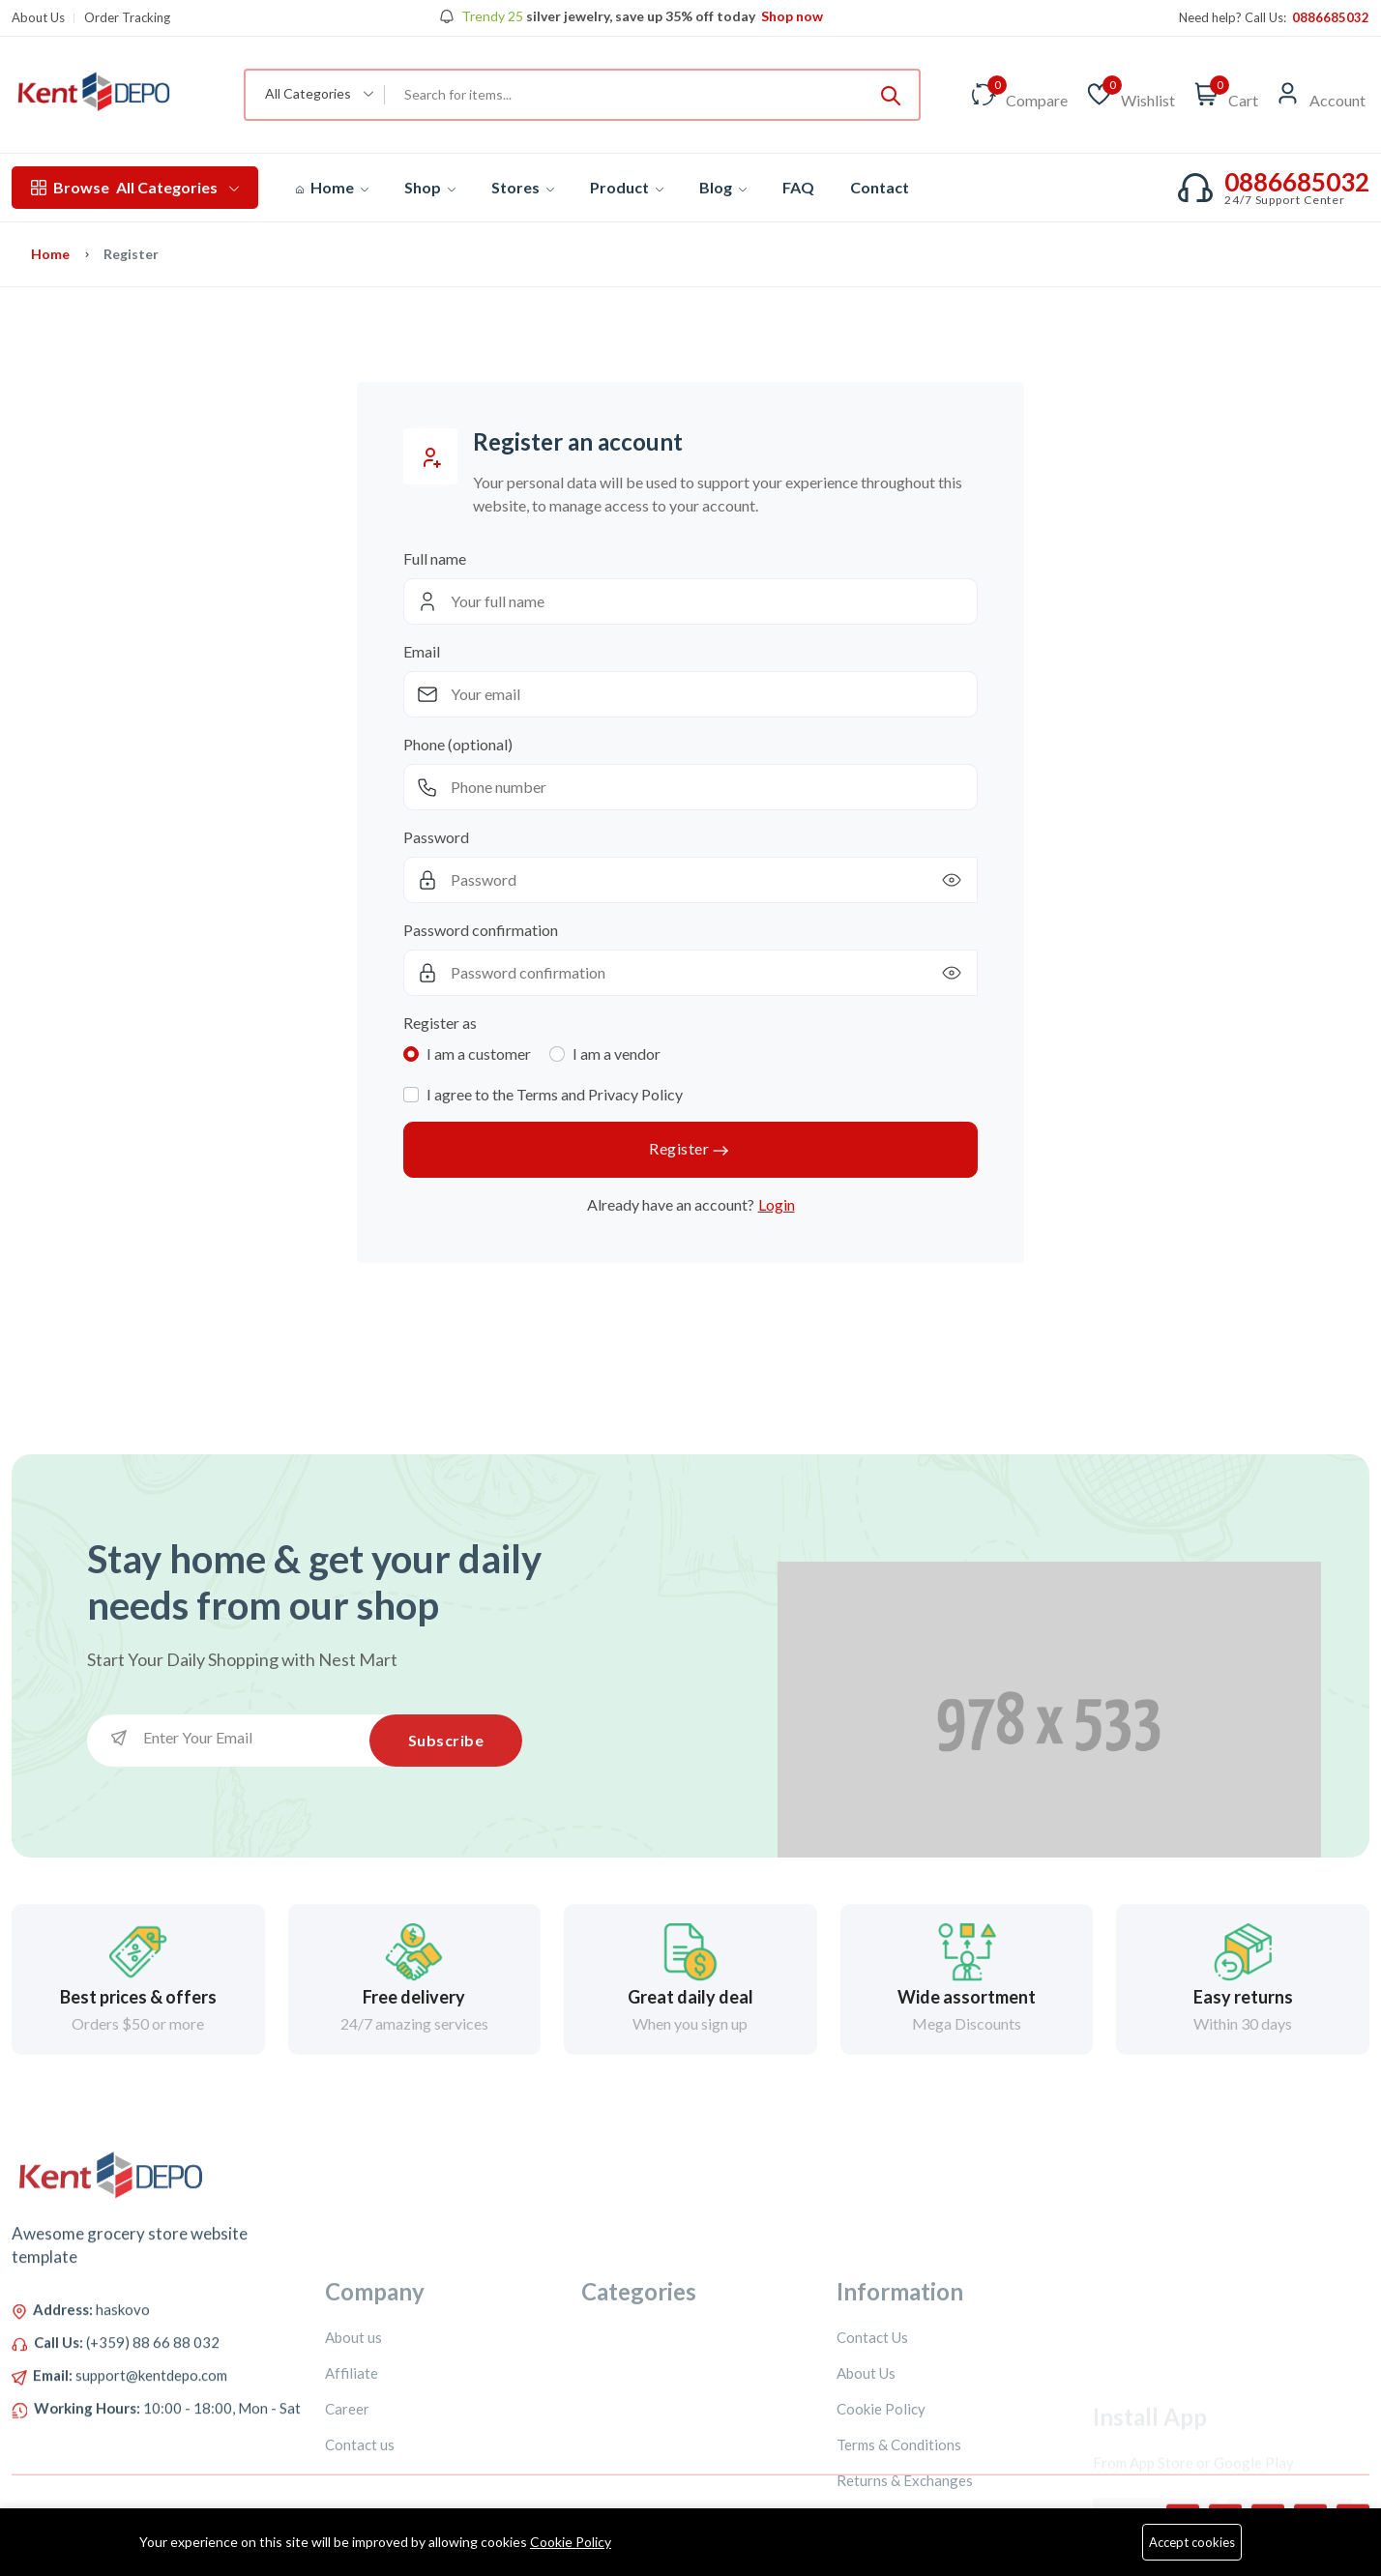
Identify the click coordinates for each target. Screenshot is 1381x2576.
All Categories (135, 187)
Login (776, 1204)
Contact (879, 187)
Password (436, 837)
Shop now (790, 16)
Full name (434, 558)
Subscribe (446, 1740)
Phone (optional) (458, 744)
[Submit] (891, 95)
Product (626, 187)
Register (690, 1150)
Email (421, 651)
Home (332, 187)
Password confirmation (480, 930)
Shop (429, 187)
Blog (723, 187)
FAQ (798, 187)
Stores (522, 187)
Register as (440, 1022)
